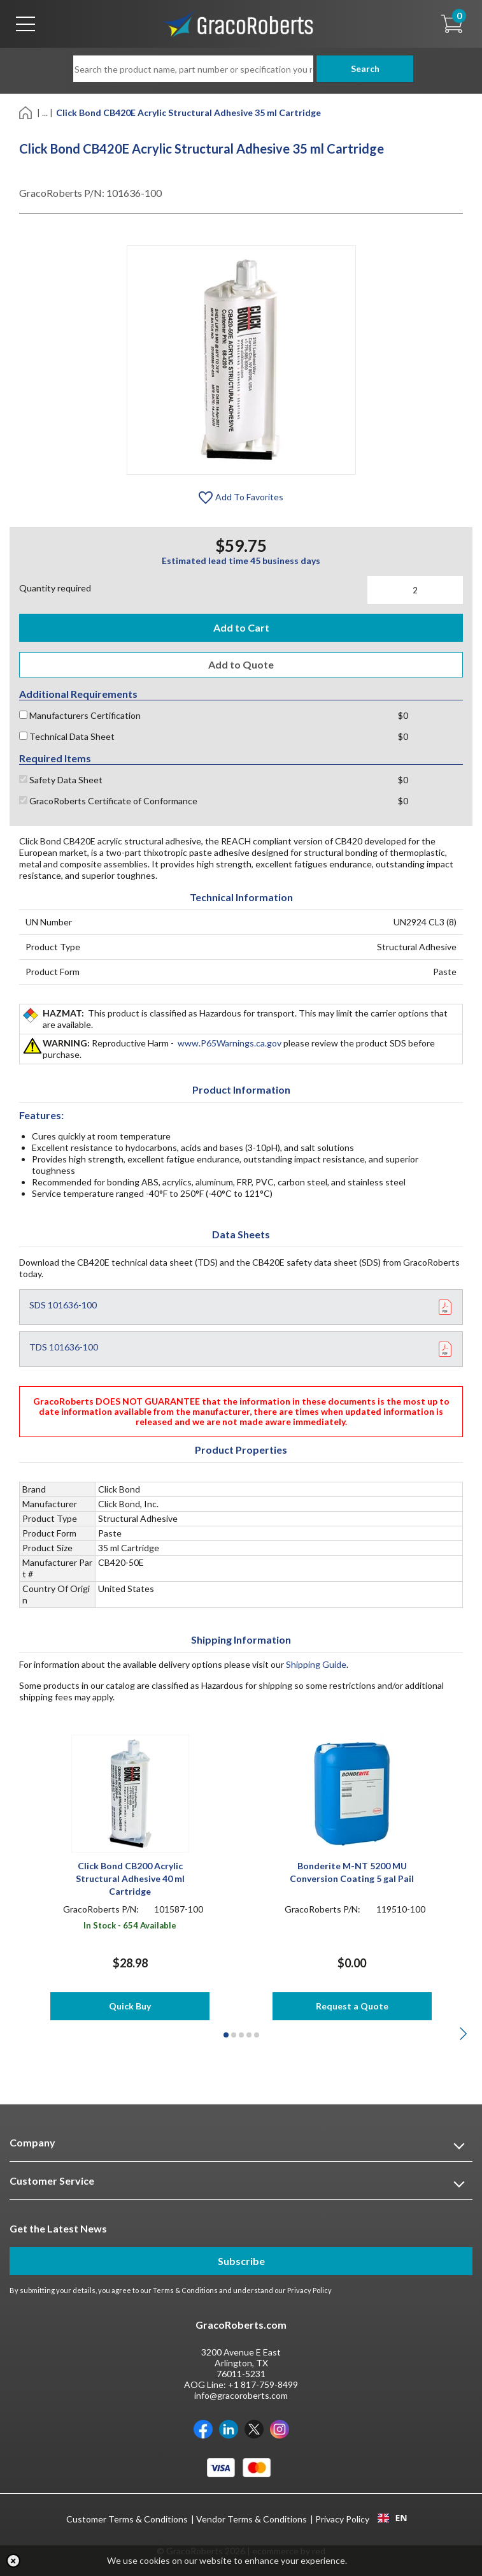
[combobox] (392, 2518)
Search (361, 68)
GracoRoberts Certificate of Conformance (108, 800)
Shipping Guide (316, 1664)
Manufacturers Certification (80, 715)
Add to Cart (241, 627)
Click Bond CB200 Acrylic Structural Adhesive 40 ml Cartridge (130, 1878)
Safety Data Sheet (61, 779)
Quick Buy (130, 2006)
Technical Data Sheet (67, 736)
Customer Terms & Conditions (127, 2519)
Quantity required (55, 587)
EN (392, 2518)
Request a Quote (352, 2006)
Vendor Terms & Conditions (251, 2519)
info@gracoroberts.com (241, 2395)
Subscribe (241, 2261)
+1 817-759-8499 (263, 2384)
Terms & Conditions (185, 2290)
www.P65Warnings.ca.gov (229, 1043)
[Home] (26, 111)
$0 (403, 715)
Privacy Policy (309, 2290)
